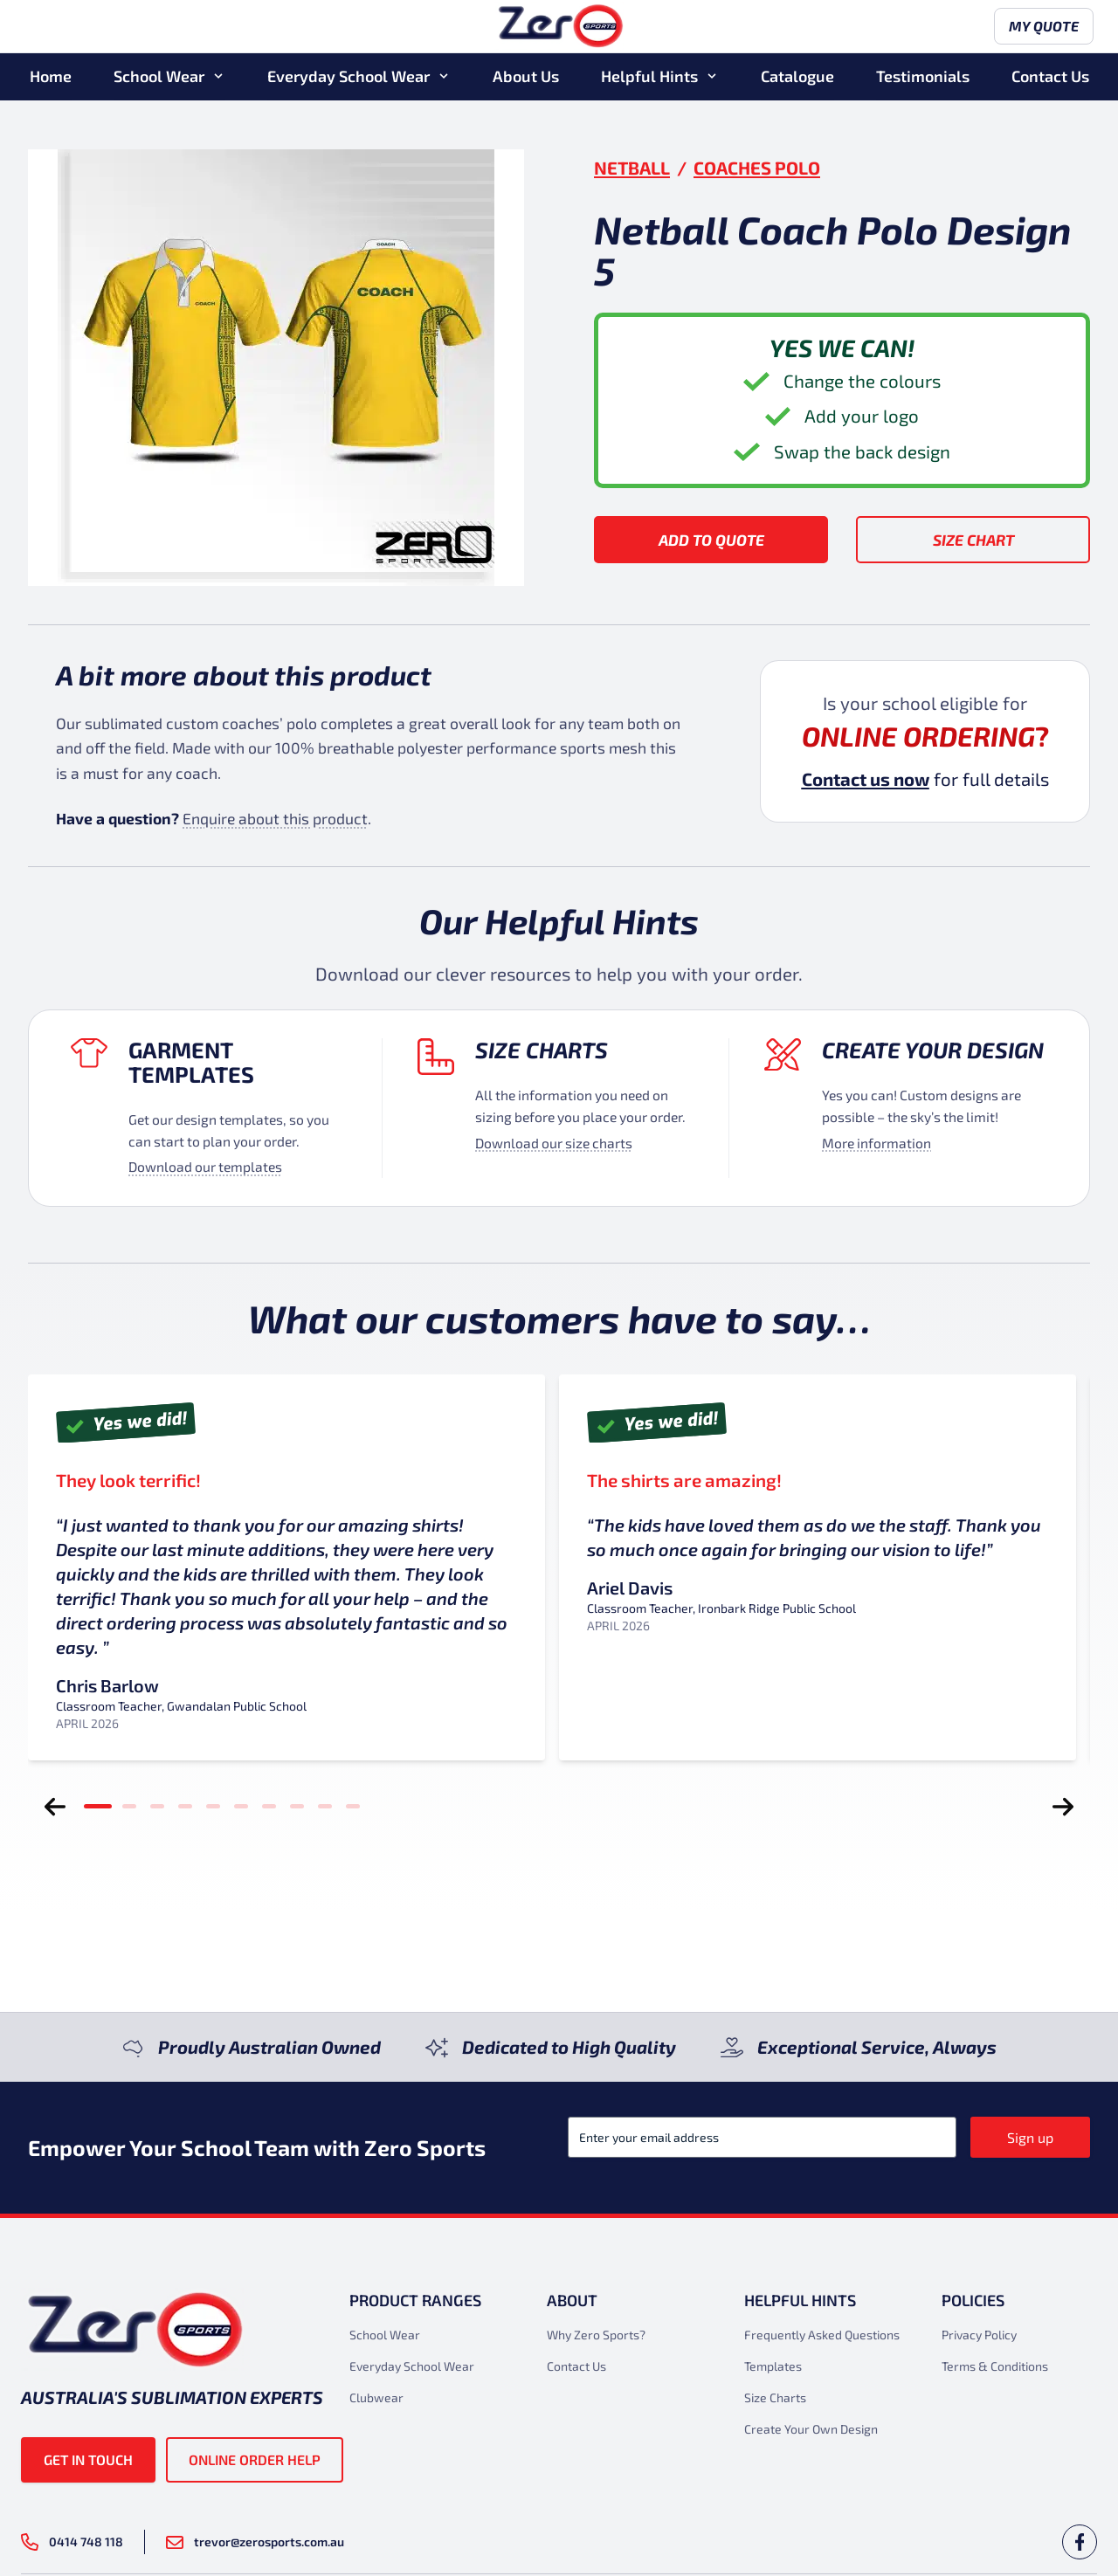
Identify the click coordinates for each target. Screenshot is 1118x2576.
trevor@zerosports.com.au (255, 2541)
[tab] (98, 1807)
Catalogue (797, 77)
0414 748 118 (72, 2542)
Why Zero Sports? (596, 2334)
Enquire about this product (275, 818)
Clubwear (376, 2397)
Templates (773, 2366)
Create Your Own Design (811, 2428)
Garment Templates (191, 1062)
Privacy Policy (979, 2334)
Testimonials (923, 77)
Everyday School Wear (348, 77)
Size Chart (973, 539)
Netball (632, 167)
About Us (526, 77)
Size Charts (541, 1050)
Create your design (933, 1050)
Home (51, 77)
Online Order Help (255, 2459)
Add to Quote (711, 539)
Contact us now (865, 778)
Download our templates (205, 1166)
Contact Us (1050, 77)
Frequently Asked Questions (822, 2334)
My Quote (1040, 28)
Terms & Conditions (995, 2366)
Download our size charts (553, 1142)
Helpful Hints (649, 77)
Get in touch (88, 2459)
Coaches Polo (757, 167)
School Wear (159, 77)
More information (876, 1142)
